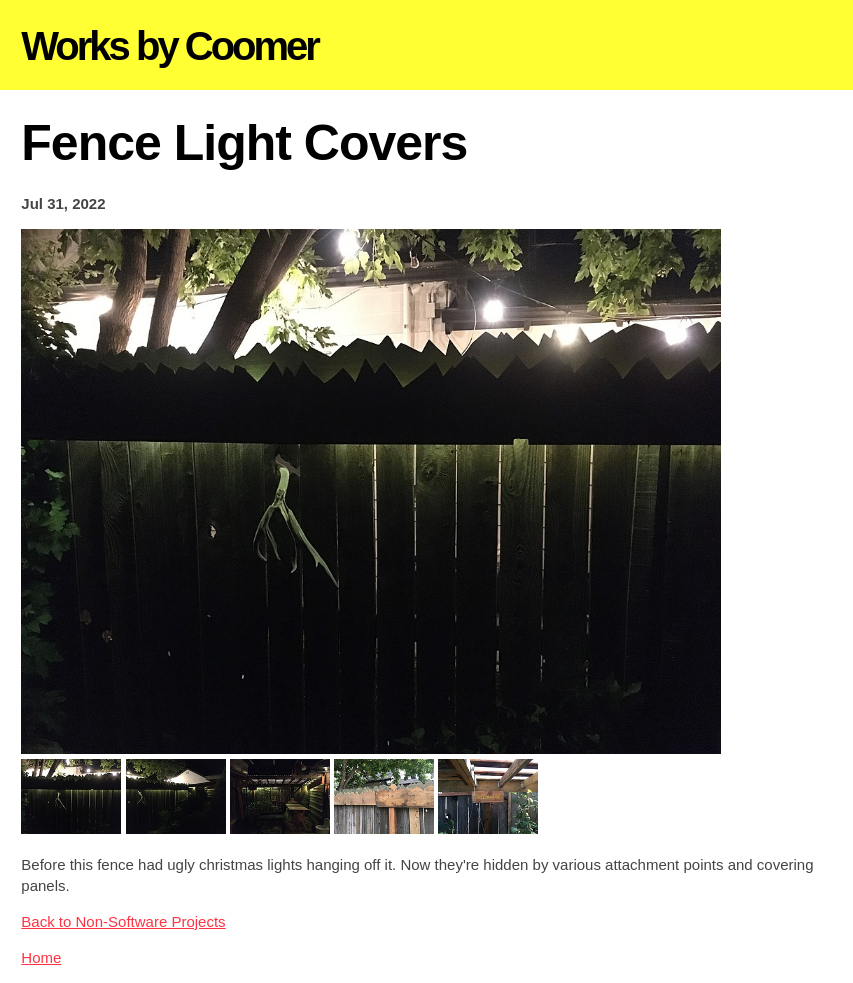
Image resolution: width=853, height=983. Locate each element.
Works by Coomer (169, 46)
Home (41, 957)
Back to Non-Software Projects (123, 921)
